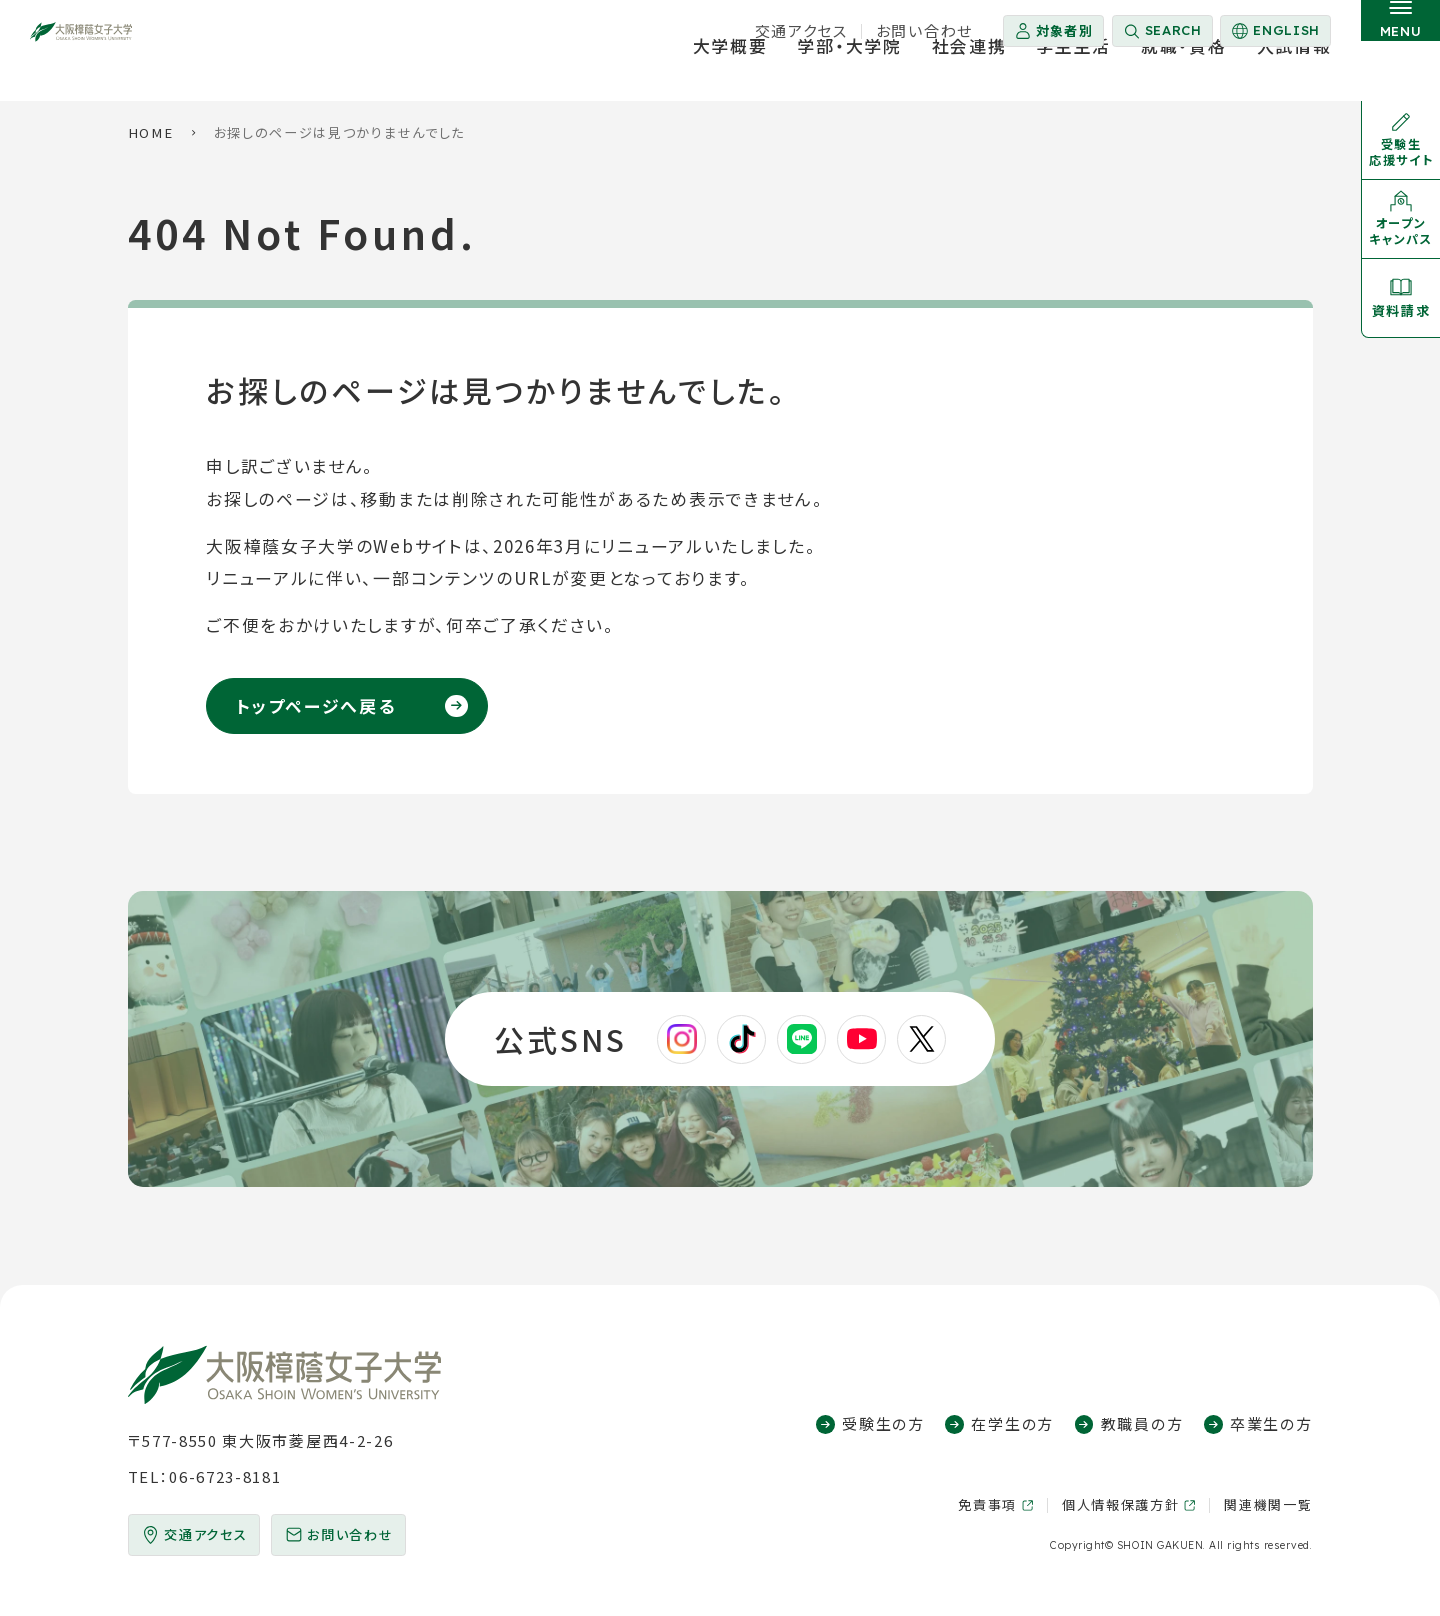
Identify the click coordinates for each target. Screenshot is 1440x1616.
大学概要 (730, 73)
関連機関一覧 (1268, 1504)
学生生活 (1073, 73)
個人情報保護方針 (1121, 1505)
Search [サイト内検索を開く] (1173, 30)
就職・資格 (1183, 73)
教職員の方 (1142, 1423)
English (1274, 34)
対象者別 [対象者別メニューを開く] (1064, 30)
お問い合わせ (924, 30)
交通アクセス (801, 30)
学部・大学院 (849, 73)
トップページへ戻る (315, 705)
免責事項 (987, 1505)
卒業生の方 (1271, 1423)
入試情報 (1294, 73)
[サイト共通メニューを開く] (1400, 50)
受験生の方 (883, 1423)
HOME (151, 132)
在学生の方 (1012, 1423)
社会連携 (969, 73)
